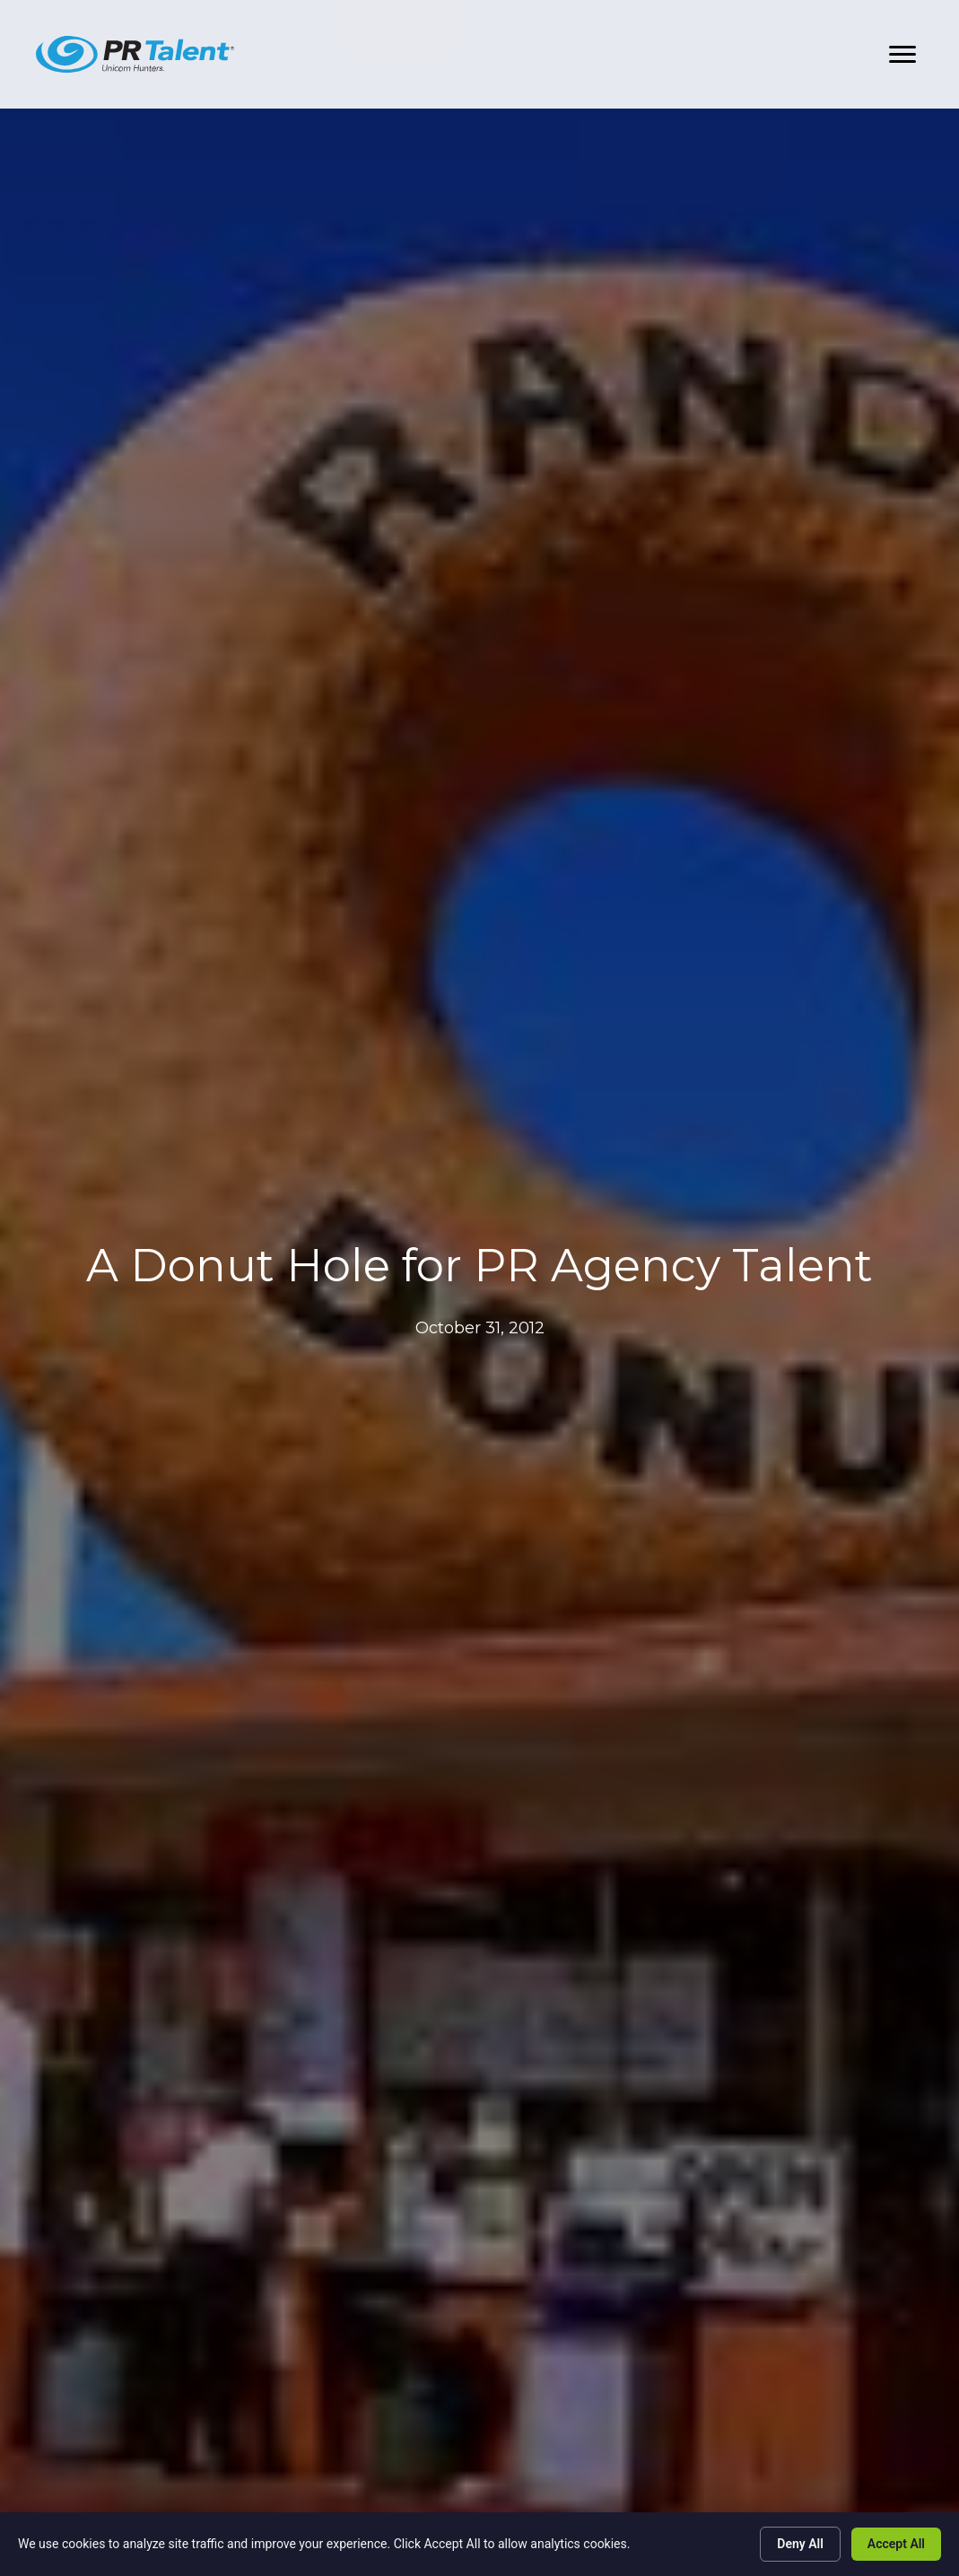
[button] (902, 54)
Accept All (896, 2544)
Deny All (800, 2544)
